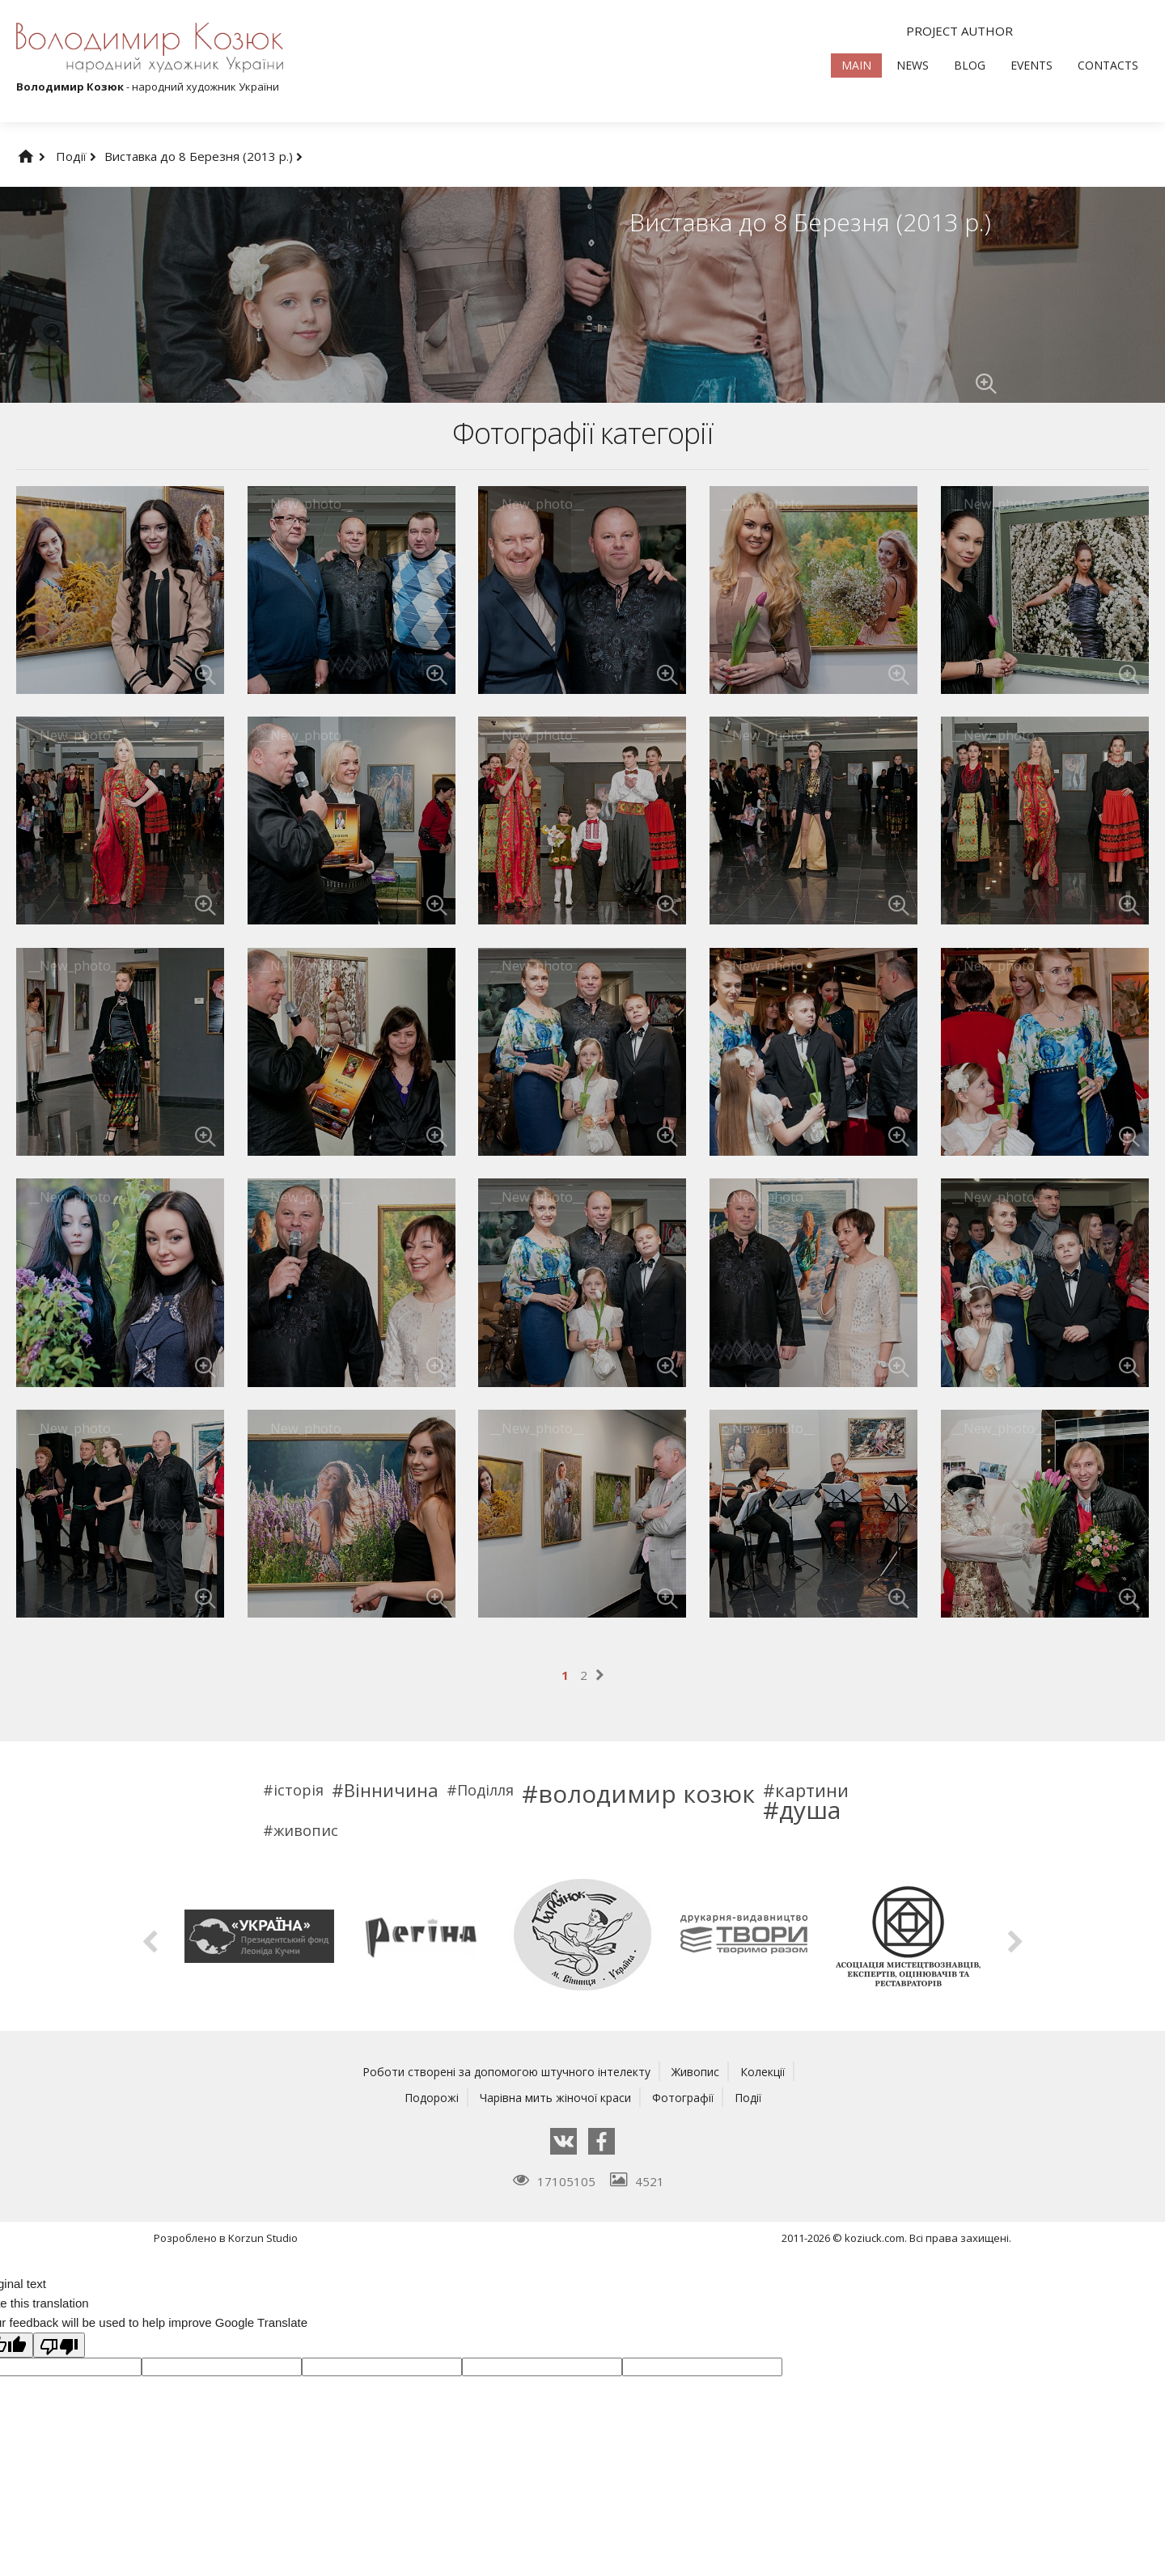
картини (812, 1790)
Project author (959, 31)
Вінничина (391, 1790)
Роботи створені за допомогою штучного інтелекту (504, 2071)
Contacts (1108, 65)
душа (810, 1810)
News (912, 65)
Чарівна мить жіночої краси (553, 2097)
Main (856, 65)
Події (76, 156)
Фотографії (686, 2097)
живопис (305, 1830)
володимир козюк (646, 1794)
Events (1031, 65)
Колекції (771, 2071)
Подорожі (424, 2097)
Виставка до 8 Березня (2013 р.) (203, 156)
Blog (969, 65)
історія (298, 1790)
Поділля (485, 1790)
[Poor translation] (59, 2345)
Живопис (701, 2071)
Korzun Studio (263, 2238)
